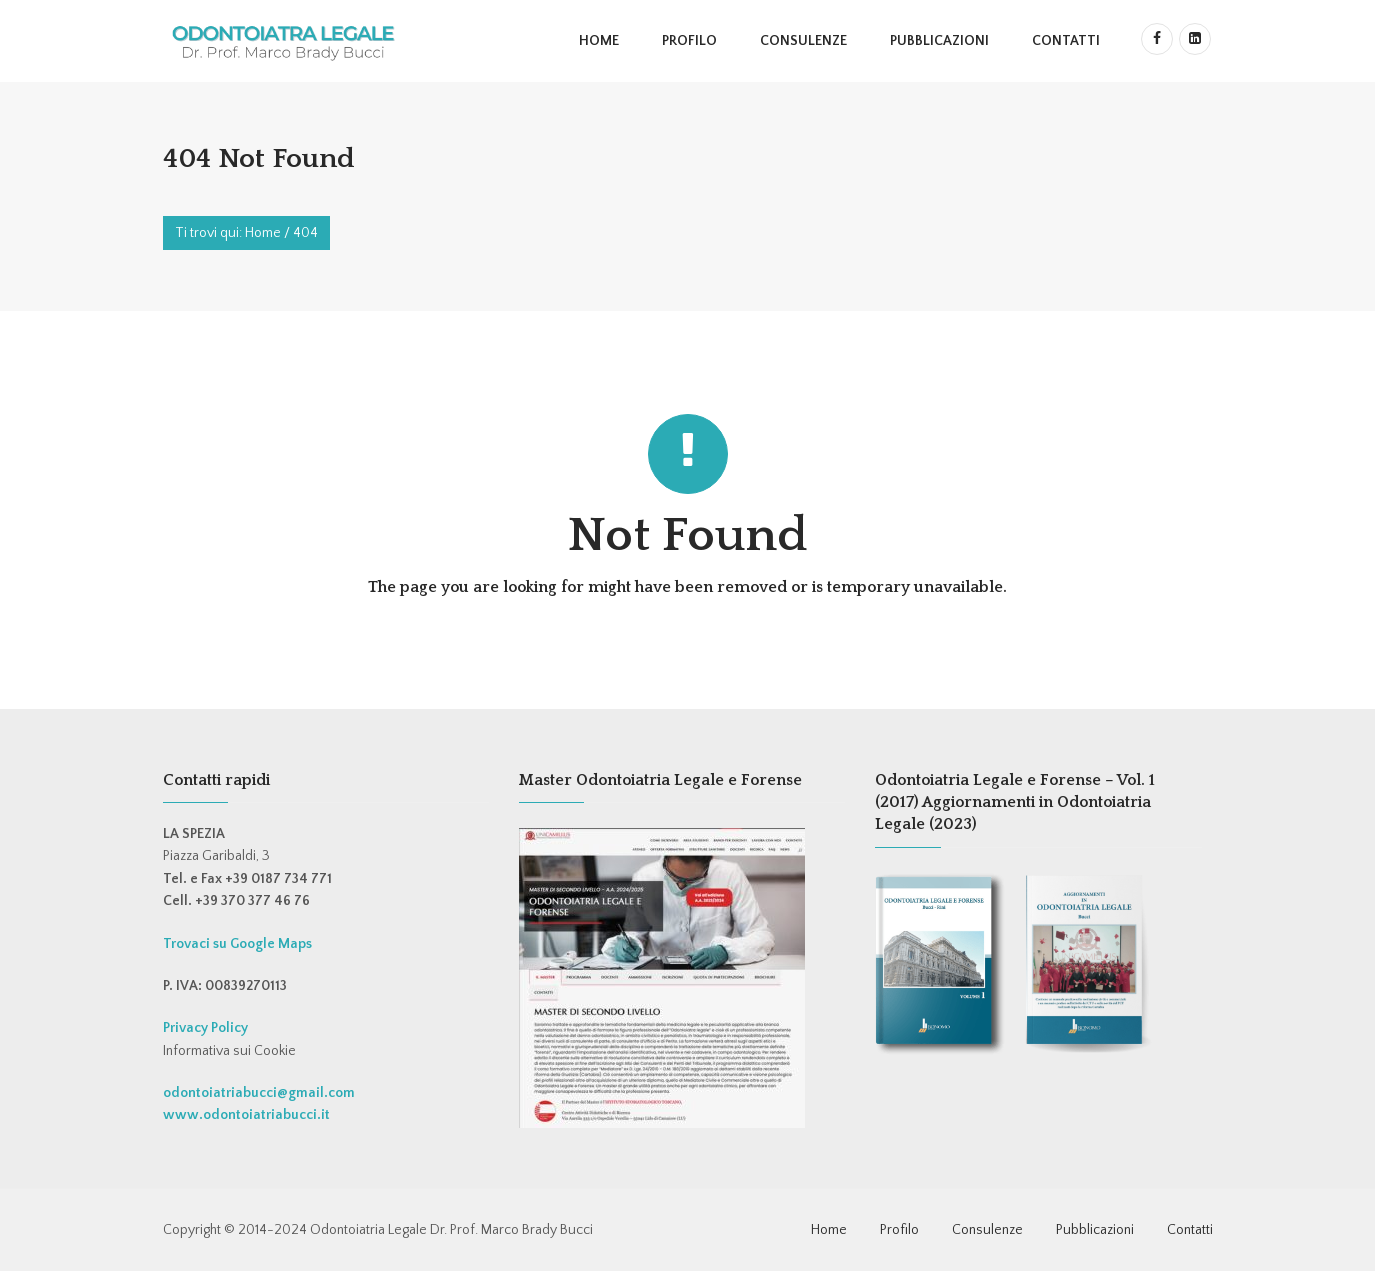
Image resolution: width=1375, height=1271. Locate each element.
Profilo (689, 41)
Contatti (1066, 41)
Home (599, 41)
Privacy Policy (205, 1028)
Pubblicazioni (939, 41)
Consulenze (803, 41)
